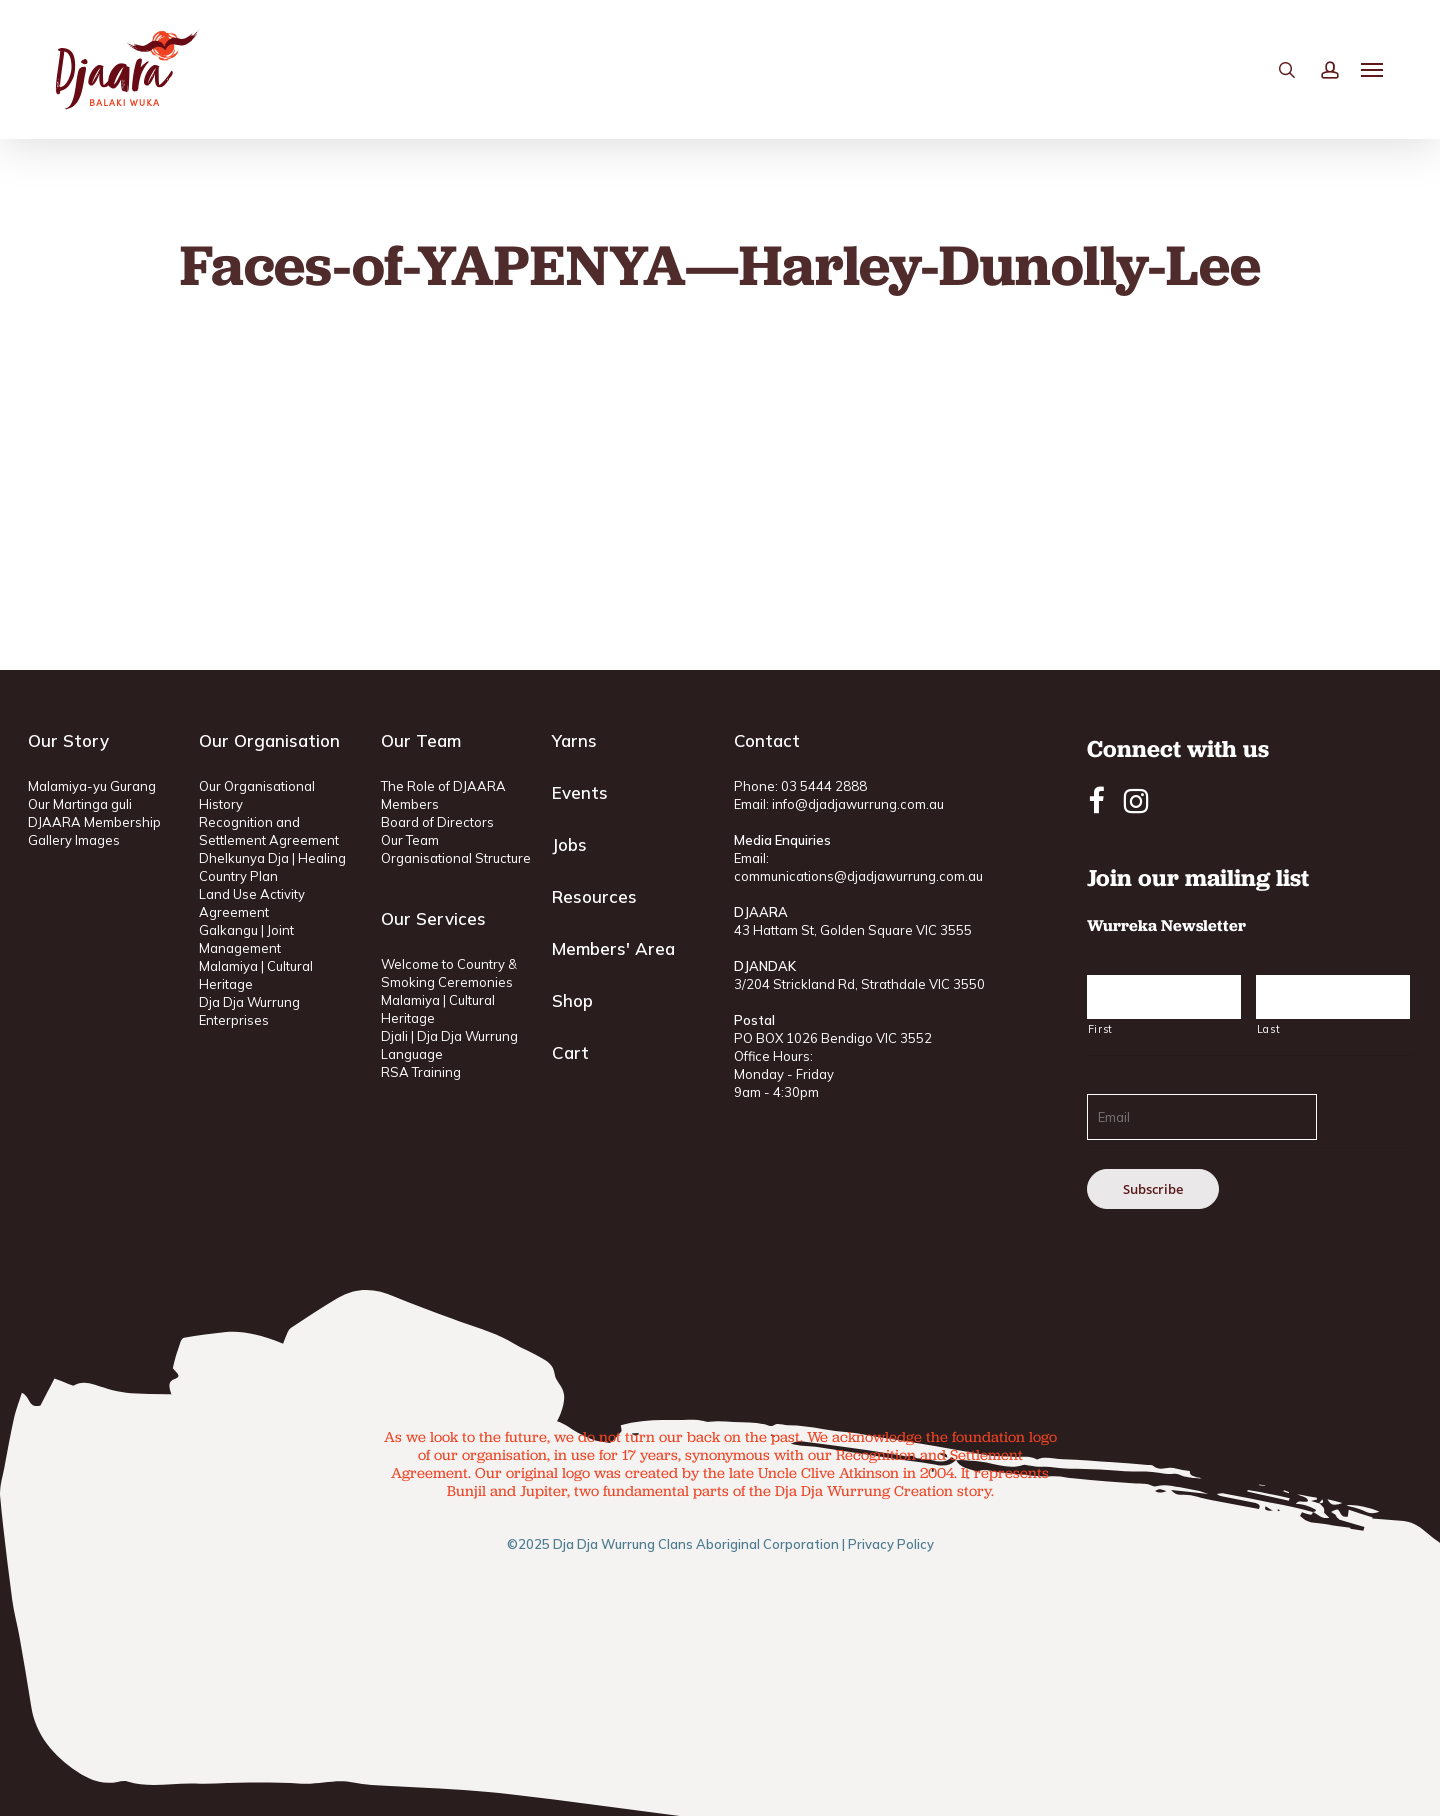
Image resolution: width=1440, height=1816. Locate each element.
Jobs (569, 844)
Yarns (574, 740)
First (1100, 1029)
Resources (594, 896)
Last (1269, 1029)
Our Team (410, 840)
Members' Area (613, 948)
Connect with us (1178, 748)
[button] (1373, 71)
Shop (572, 1000)
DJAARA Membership (94, 822)
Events (580, 792)
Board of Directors (437, 822)
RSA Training (421, 1072)
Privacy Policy (891, 1544)
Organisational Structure (456, 858)
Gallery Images (74, 840)
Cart (570, 1052)
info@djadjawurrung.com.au (858, 804)
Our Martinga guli (80, 804)
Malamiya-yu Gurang (92, 786)
